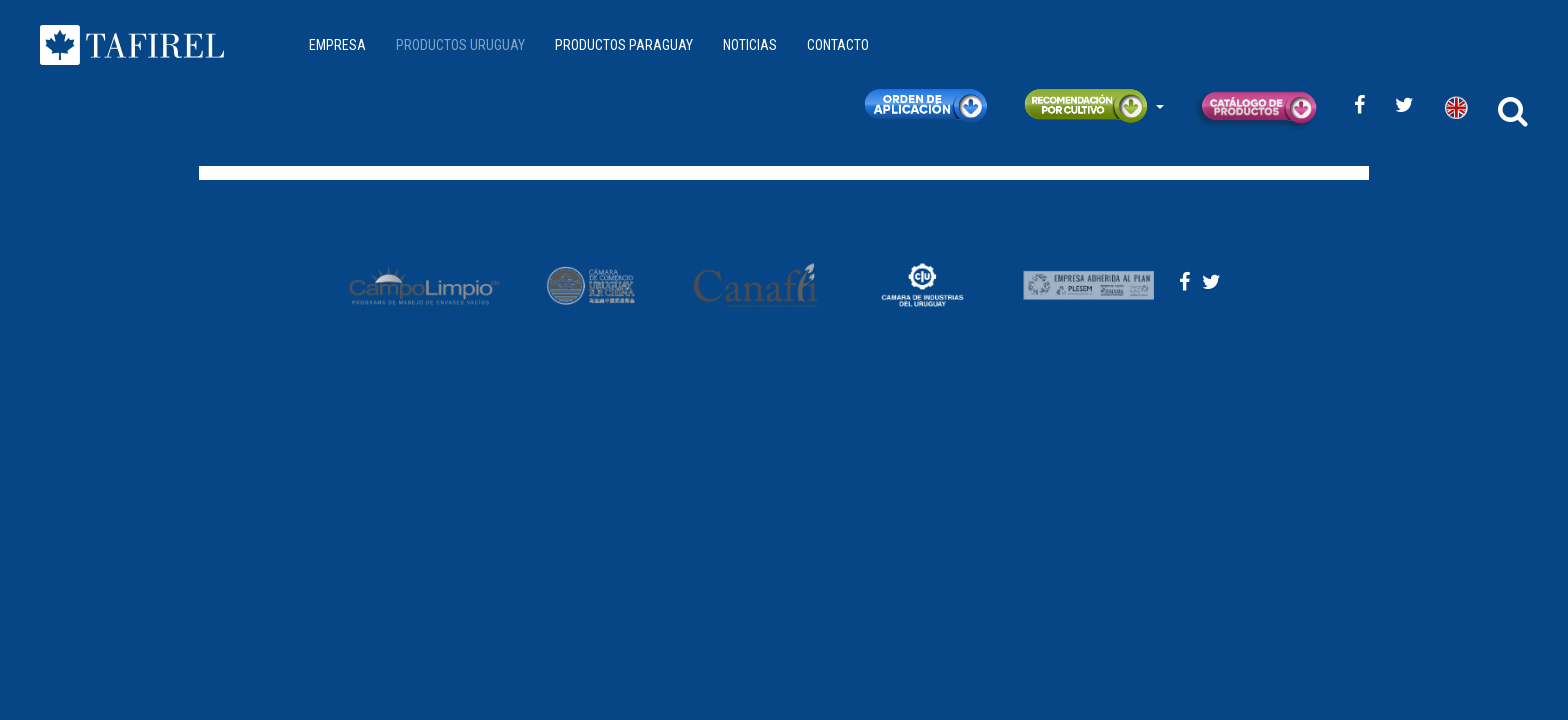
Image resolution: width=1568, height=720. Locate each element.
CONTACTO (838, 45)
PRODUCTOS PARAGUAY (624, 45)
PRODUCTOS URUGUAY (460, 45)
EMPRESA (337, 45)
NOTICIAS (750, 45)
